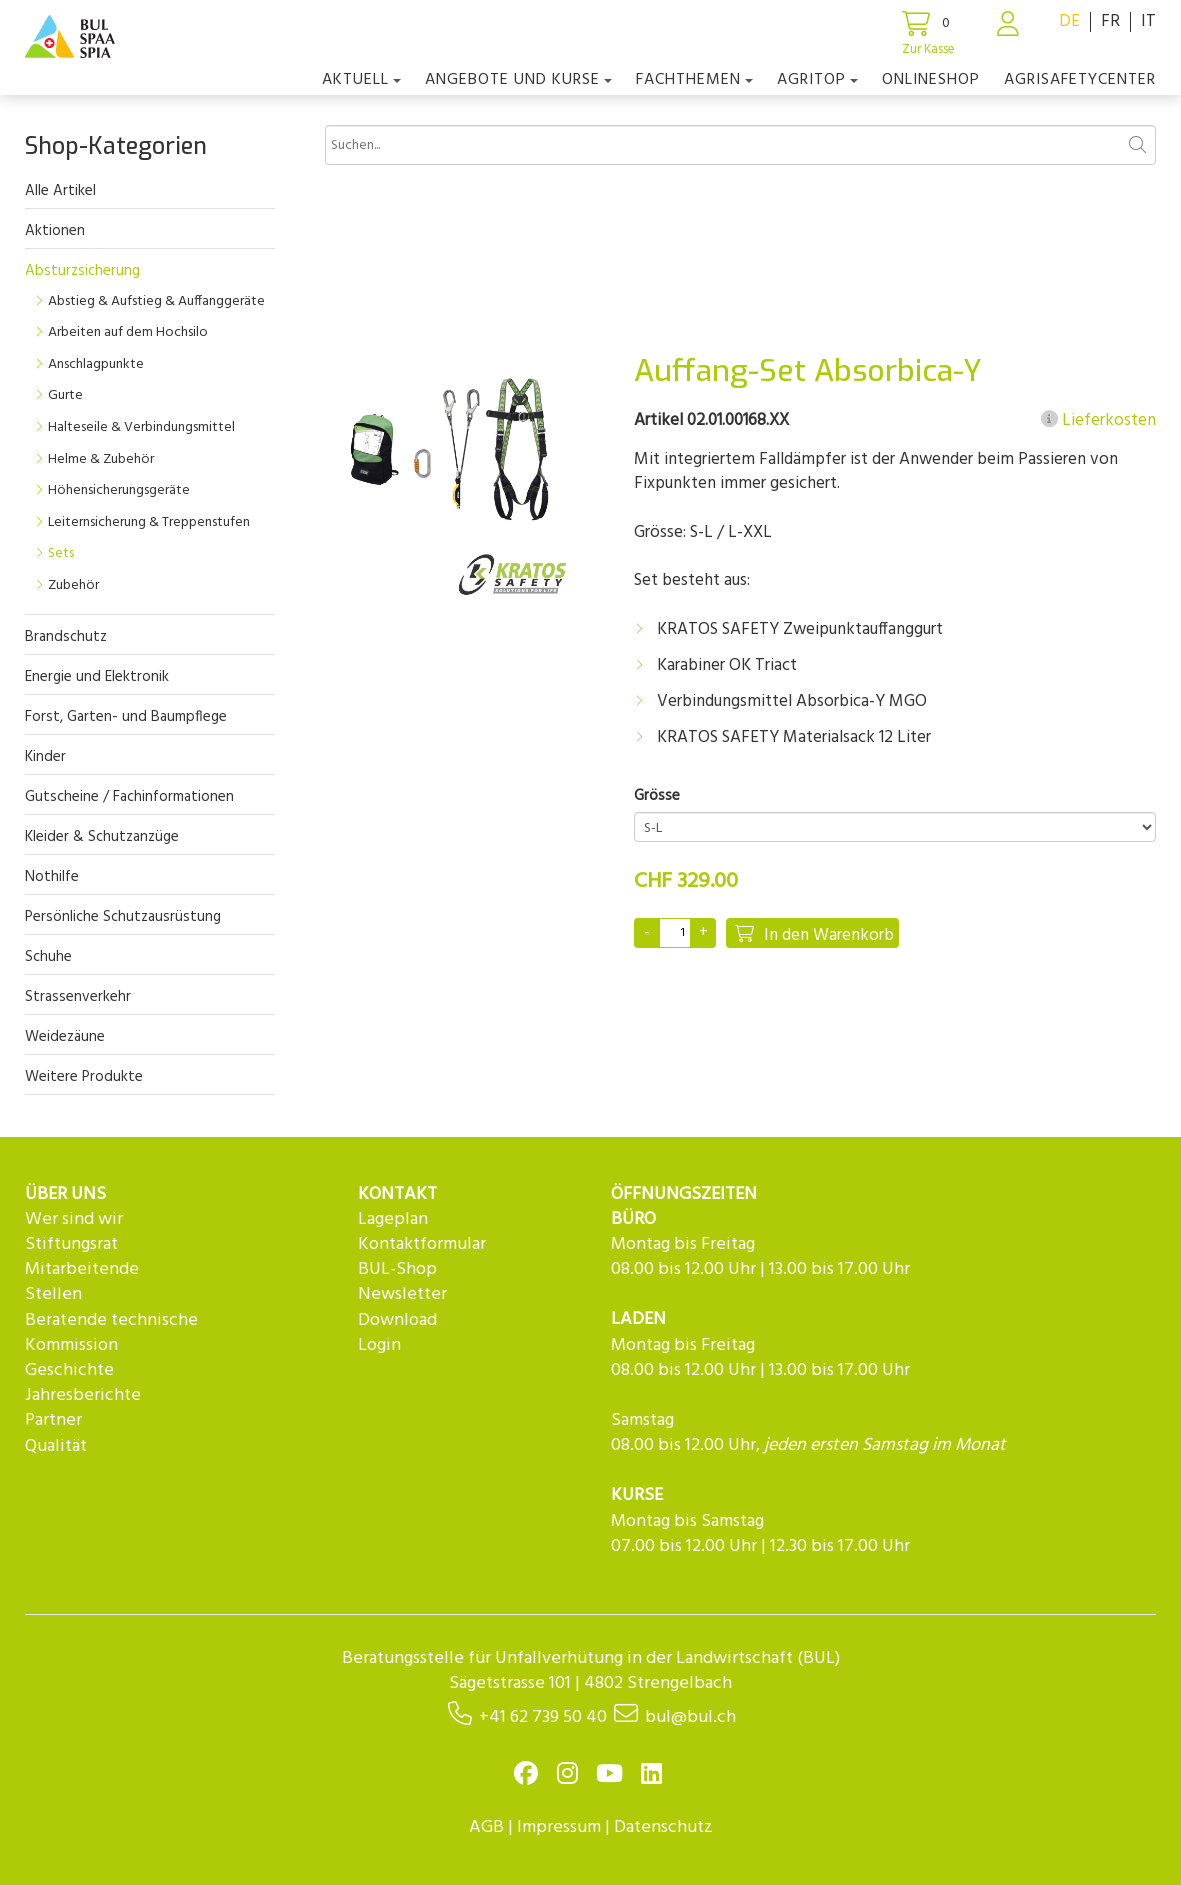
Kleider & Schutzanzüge (102, 837)
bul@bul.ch (690, 1717)
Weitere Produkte (84, 1077)
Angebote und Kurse (518, 80)
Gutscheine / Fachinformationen (129, 797)
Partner (53, 1420)
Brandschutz (66, 637)
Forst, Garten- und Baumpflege (126, 717)
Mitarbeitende (82, 1269)
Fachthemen (694, 80)
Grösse (657, 796)
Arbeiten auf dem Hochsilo (128, 332)
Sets (61, 553)
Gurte (65, 395)
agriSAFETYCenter (1080, 80)
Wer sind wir (74, 1219)
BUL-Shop (397, 1269)
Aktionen (55, 231)
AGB (486, 1827)
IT (1148, 21)
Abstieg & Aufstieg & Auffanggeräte (156, 301)
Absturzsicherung (82, 271)
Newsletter (402, 1294)
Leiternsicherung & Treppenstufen (149, 522)
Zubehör (73, 585)
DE (1069, 21)
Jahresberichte (83, 1395)
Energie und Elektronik (97, 677)
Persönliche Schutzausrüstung (123, 917)
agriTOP (817, 80)
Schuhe (48, 957)
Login (379, 1345)
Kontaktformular (422, 1244)
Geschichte (69, 1370)
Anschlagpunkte (96, 364)
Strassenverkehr (78, 997)
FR (1110, 21)
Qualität (56, 1446)
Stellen (53, 1294)
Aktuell (361, 80)
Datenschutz (663, 1827)
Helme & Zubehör (101, 459)
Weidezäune (65, 1037)
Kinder (45, 757)
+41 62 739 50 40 (543, 1717)
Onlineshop (931, 80)
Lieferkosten (1098, 421)
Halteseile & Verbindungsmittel (141, 427)
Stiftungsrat (71, 1244)
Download (397, 1320)
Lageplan (393, 1219)
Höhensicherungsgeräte (119, 490)
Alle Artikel (60, 191)
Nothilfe (52, 877)
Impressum (559, 1827)
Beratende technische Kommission (111, 1333)
